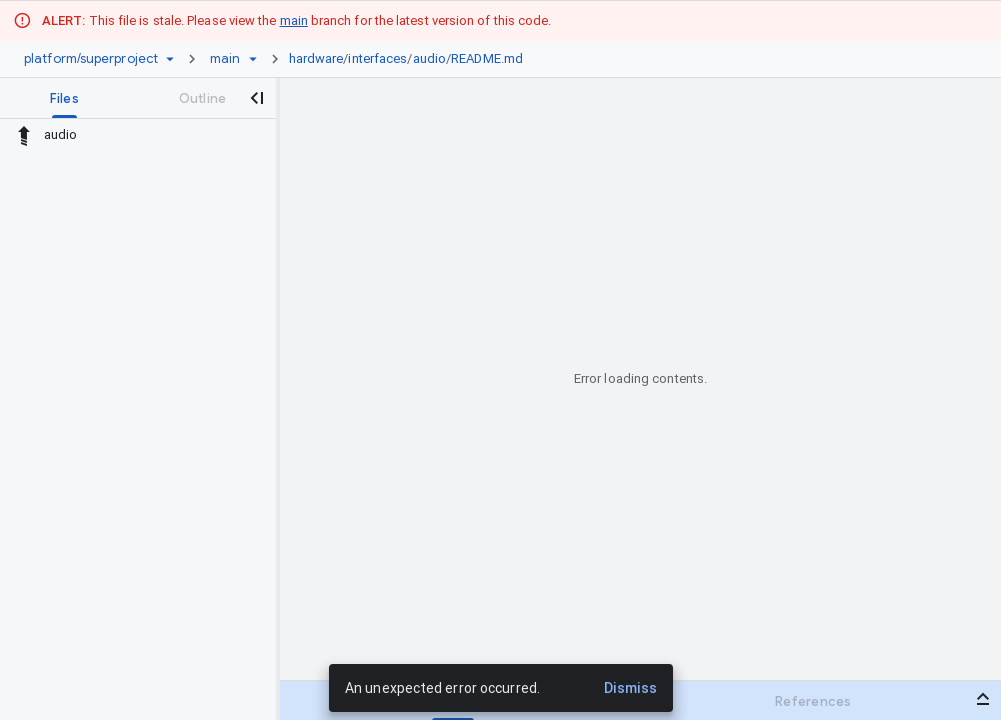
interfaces (377, 58)
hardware (316, 58)
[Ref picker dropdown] (253, 59)
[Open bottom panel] (983, 699)
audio (430, 58)
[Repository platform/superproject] (91, 59)
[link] (411, 59)
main (294, 20)
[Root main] (225, 59)
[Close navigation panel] (256, 98)
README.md (487, 58)
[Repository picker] (170, 59)
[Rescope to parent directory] (24, 135)
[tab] (64, 98)
